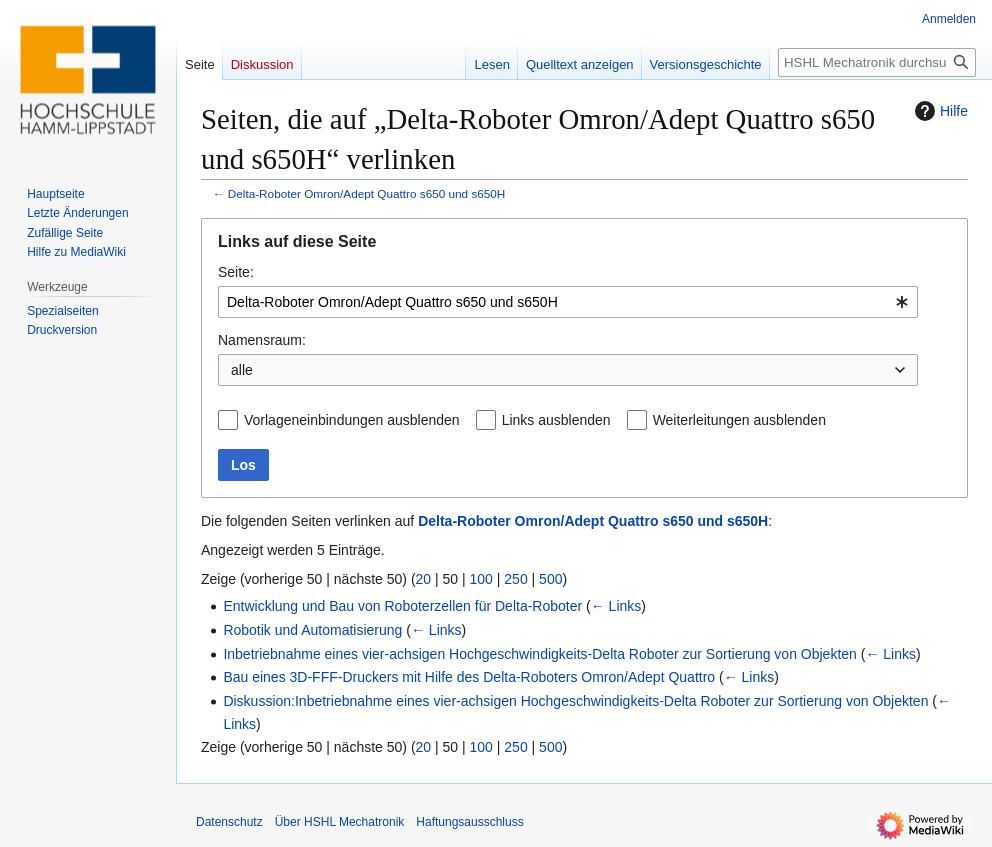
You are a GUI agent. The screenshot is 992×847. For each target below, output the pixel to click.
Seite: (236, 272)
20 (424, 579)
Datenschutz (229, 822)
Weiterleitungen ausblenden (739, 420)
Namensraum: (262, 340)
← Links (616, 606)
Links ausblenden (556, 420)
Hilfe (939, 111)
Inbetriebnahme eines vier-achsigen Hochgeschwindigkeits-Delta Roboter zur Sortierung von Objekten (539, 654)
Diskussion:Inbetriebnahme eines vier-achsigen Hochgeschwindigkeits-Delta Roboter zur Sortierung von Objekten (575, 701)
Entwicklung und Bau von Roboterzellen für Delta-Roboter (402, 606)
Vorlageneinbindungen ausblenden (352, 420)
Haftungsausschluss (469, 822)
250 (515, 579)
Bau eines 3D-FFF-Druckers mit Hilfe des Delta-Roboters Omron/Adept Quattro (469, 677)
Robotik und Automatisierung (312, 630)
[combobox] (568, 302)
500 (550, 579)
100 (481, 579)
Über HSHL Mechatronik (340, 822)
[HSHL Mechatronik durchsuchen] (877, 62)
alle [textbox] (242, 370)
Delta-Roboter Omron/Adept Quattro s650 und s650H (367, 193)
